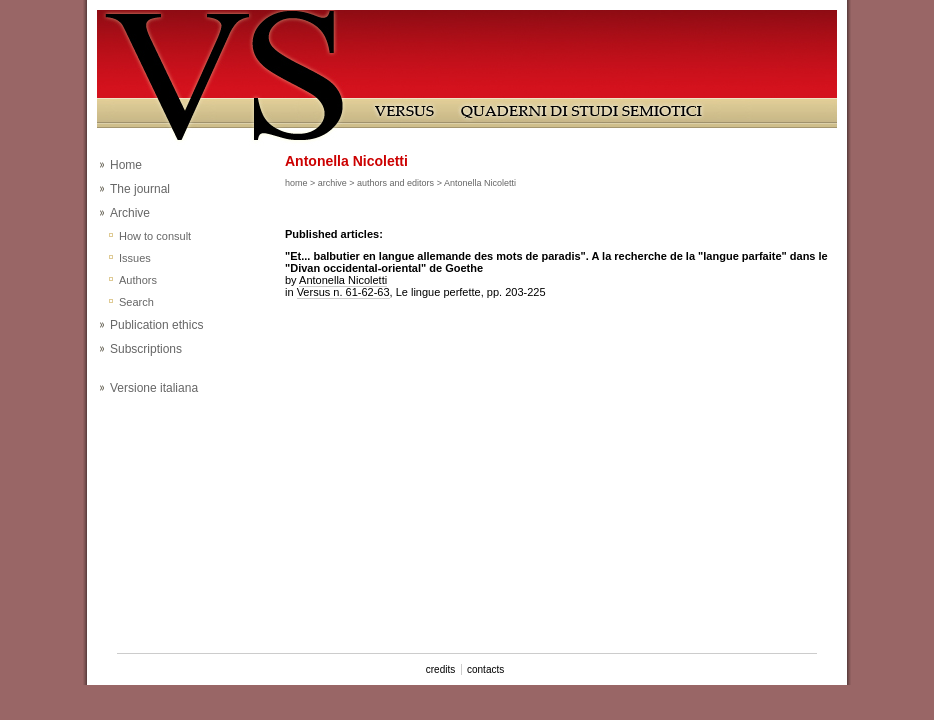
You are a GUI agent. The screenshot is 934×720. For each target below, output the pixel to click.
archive (332, 183)
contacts (485, 669)
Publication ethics (156, 325)
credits (440, 669)
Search (136, 302)
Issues (135, 258)
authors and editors (395, 183)
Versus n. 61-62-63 (343, 292)
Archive (130, 213)
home (296, 183)
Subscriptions (146, 349)
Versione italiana (154, 388)
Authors (138, 280)
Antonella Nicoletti (343, 280)
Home (126, 165)
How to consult (155, 236)
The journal (140, 189)
